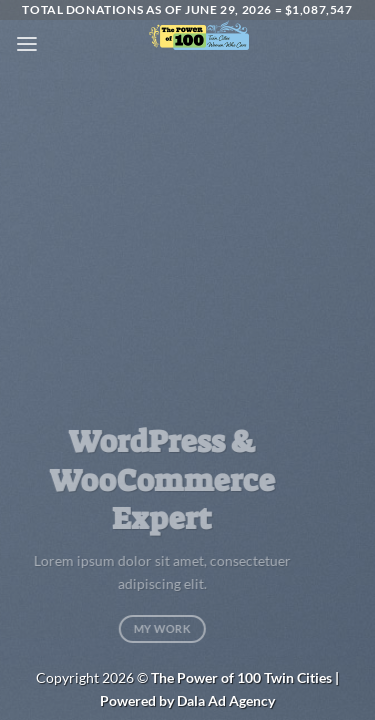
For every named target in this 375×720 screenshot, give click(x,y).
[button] (27, 44)
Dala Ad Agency (226, 700)
